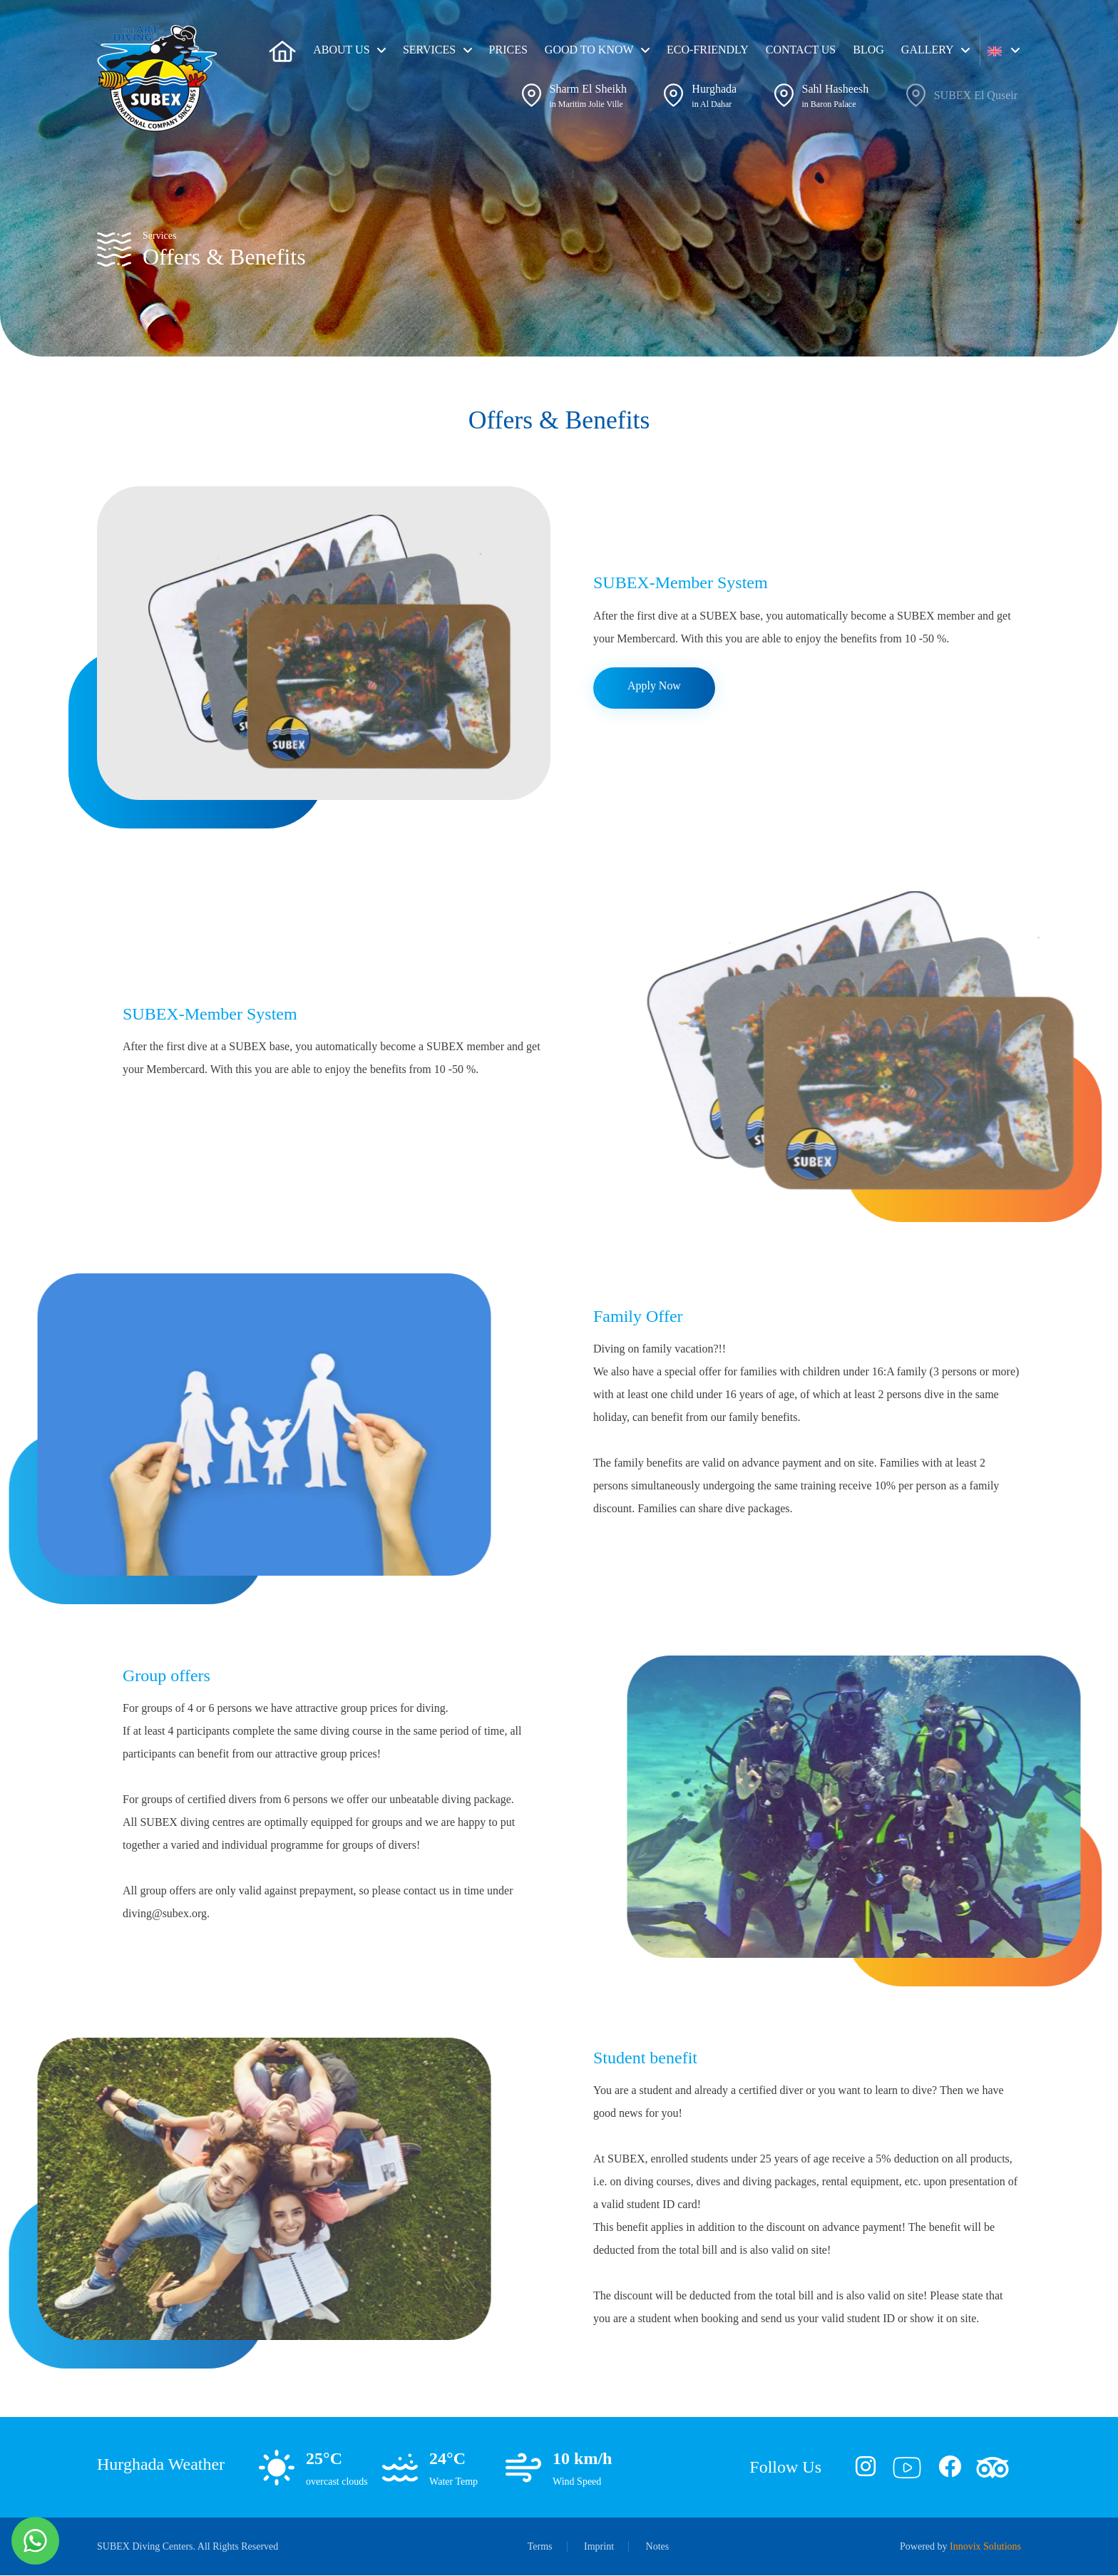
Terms (540, 2547)
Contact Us (801, 49)
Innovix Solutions (985, 2547)
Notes (658, 2547)
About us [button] (341, 49)
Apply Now (654, 686)
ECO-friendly (708, 49)
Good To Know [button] (589, 49)
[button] (1004, 49)
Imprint (599, 2547)
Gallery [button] (927, 49)
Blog (868, 49)
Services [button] (429, 49)
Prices (508, 49)
